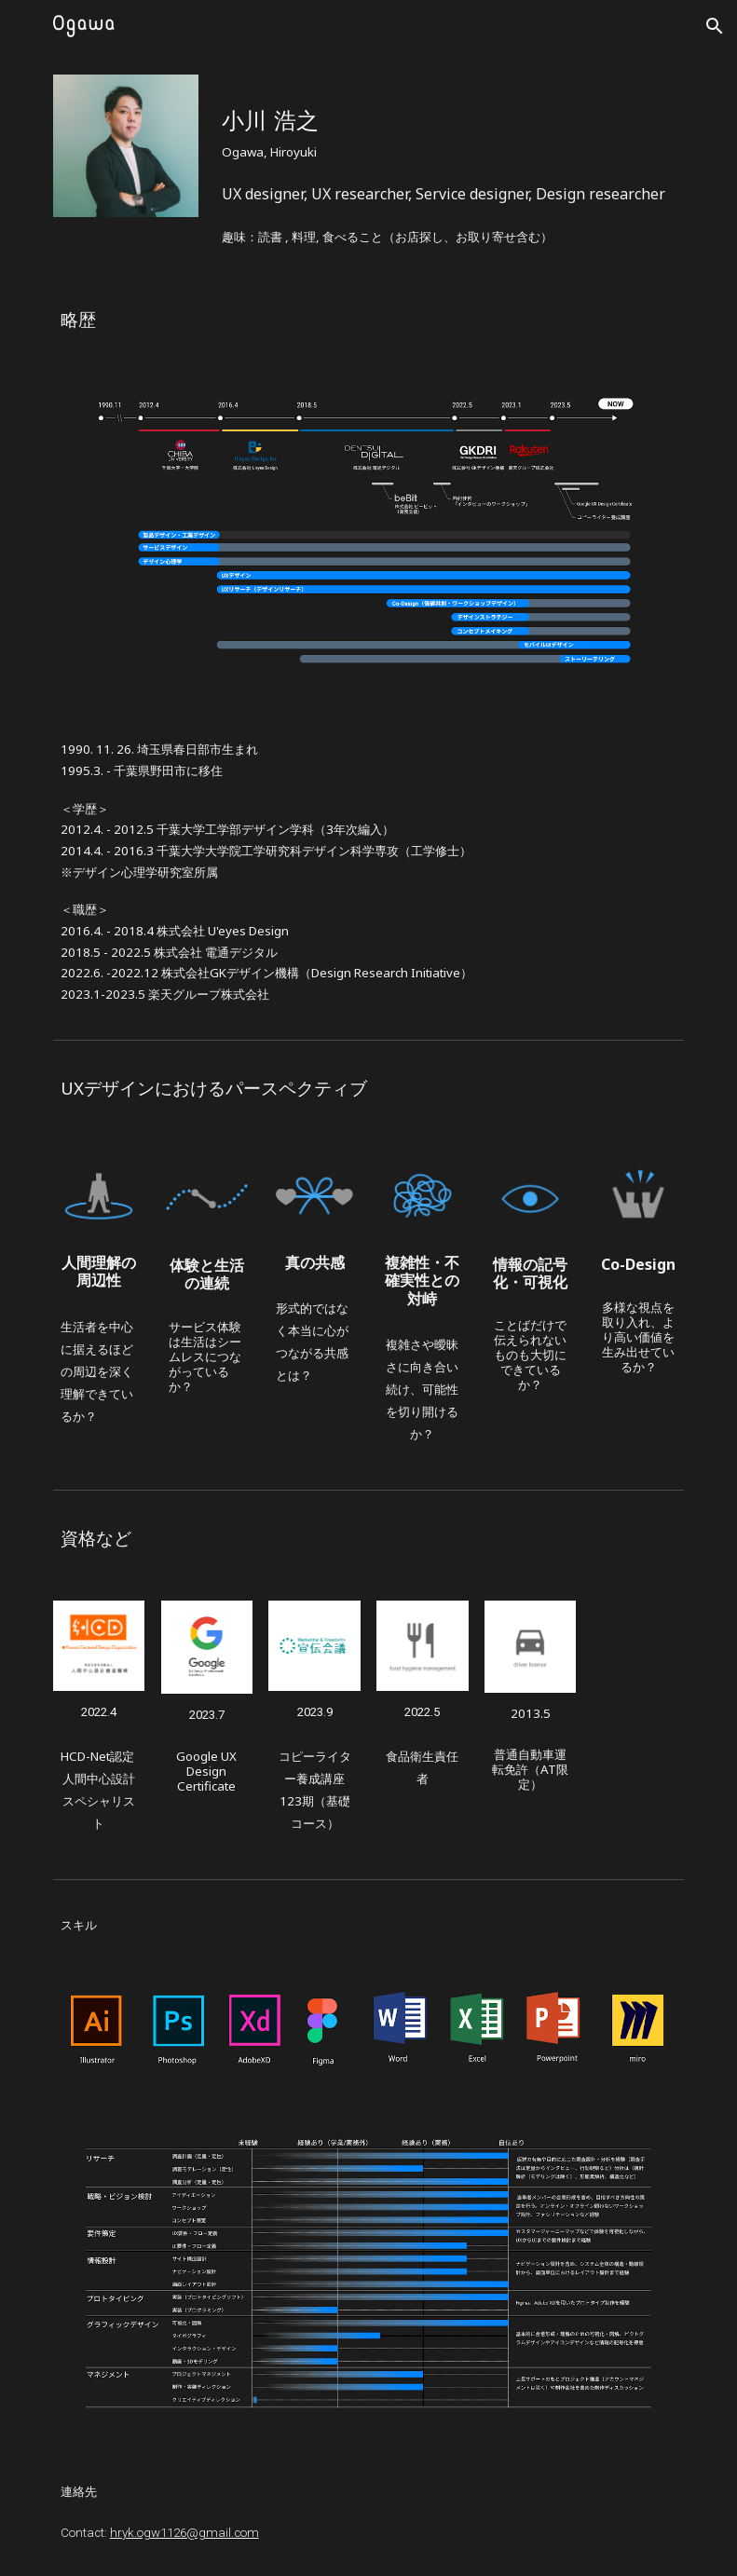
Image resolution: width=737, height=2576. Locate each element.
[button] (714, 26)
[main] (449, 123)
